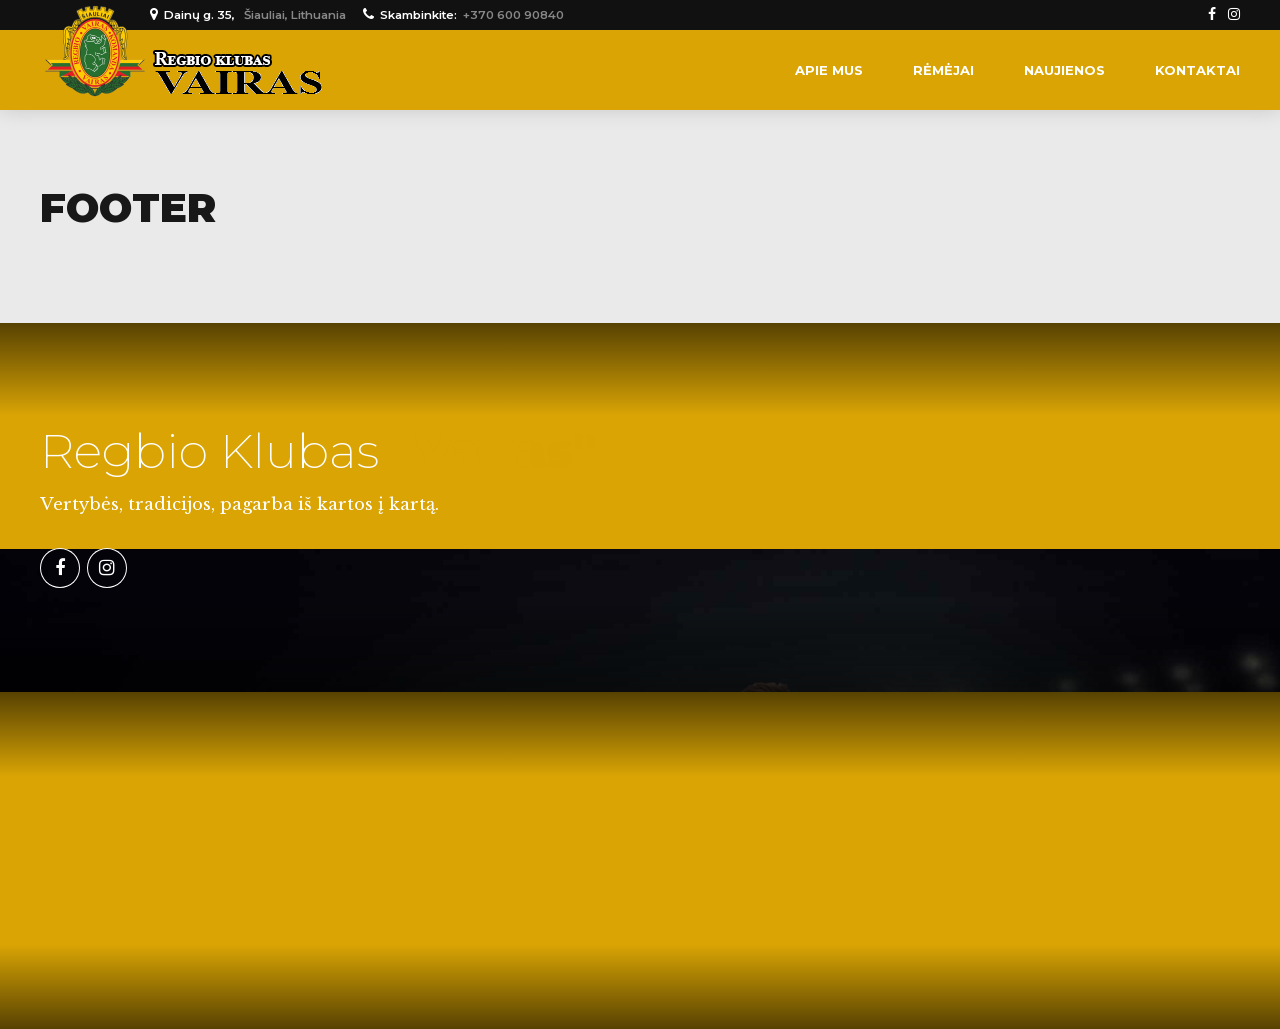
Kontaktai (1197, 70)
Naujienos (1064, 70)
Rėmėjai (943, 70)
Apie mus (829, 70)
